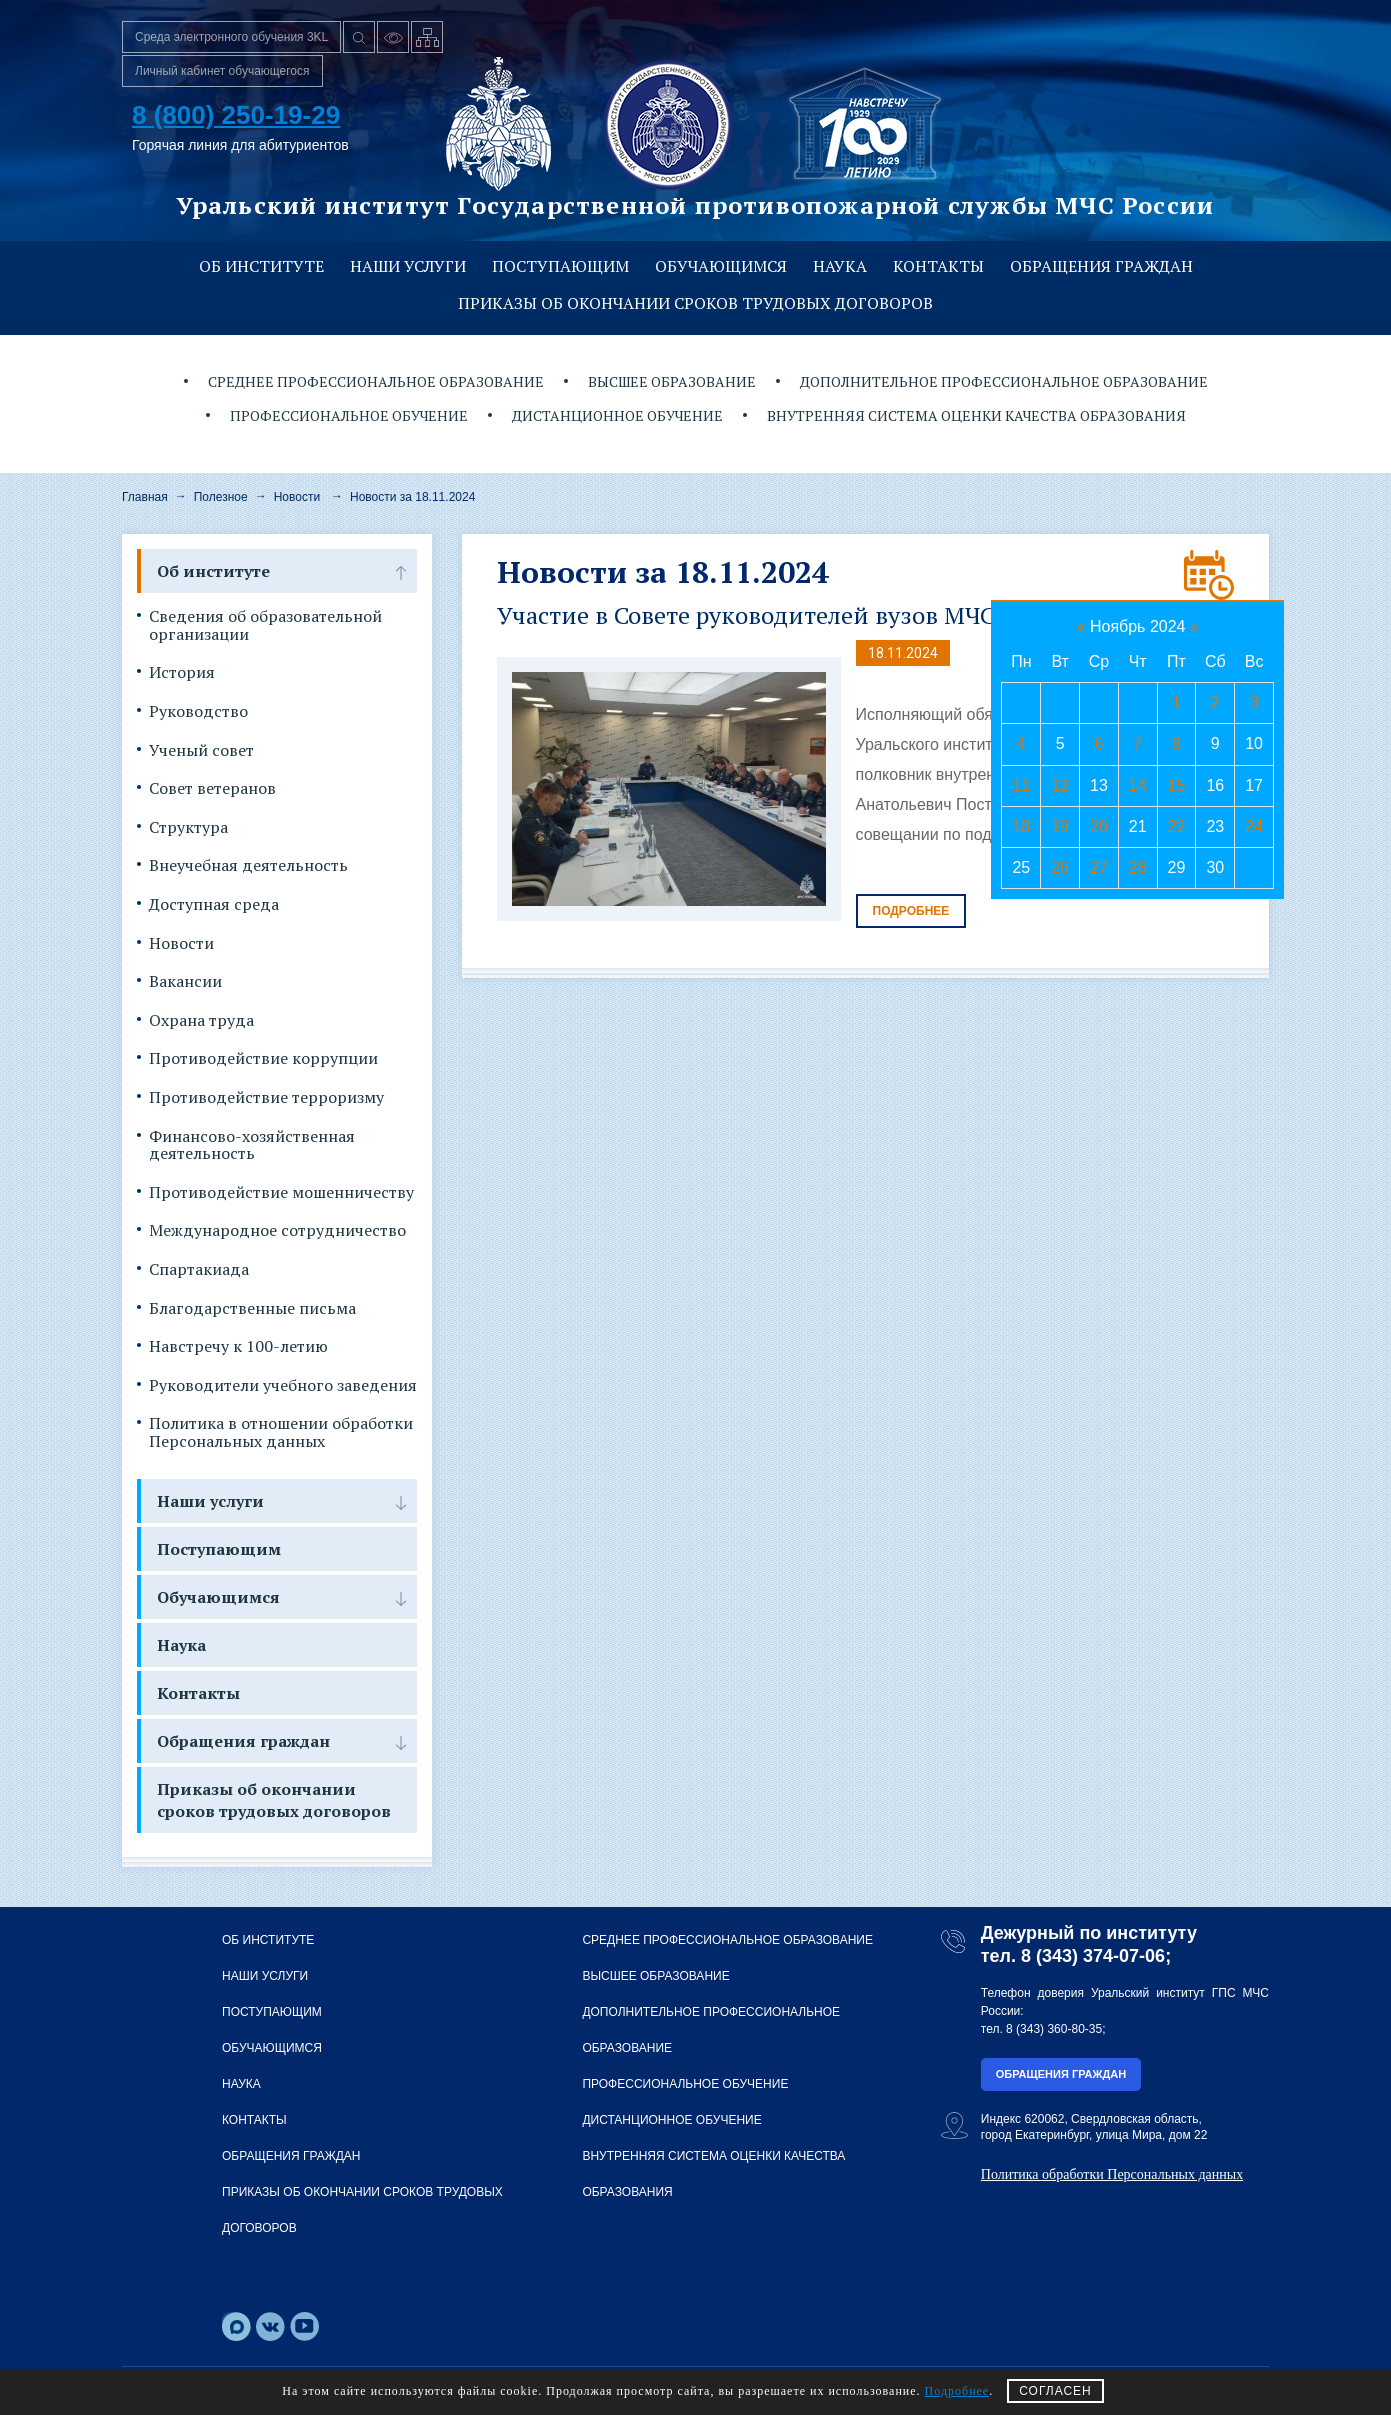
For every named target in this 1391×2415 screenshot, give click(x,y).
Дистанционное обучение (617, 415)
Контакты (938, 266)
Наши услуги (408, 266)
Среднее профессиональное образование (376, 381)
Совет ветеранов (212, 789)
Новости (297, 497)
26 (1060, 867)
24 (1254, 826)
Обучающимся (721, 266)
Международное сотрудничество (277, 1231)
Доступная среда (214, 905)
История (182, 673)
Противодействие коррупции (263, 1059)
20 (1099, 826)
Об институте (261, 266)
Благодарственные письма (252, 1309)
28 (1138, 867)
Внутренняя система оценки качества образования (976, 415)
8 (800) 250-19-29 (236, 115)
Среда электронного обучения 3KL (231, 37)
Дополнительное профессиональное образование (1004, 381)
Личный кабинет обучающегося (222, 71)
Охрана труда (201, 1021)
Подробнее (911, 911)
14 (1138, 785)
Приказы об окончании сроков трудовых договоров (695, 303)
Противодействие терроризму (266, 1098)
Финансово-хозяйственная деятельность (252, 1145)
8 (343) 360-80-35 (1054, 2029)
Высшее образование (672, 381)
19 (1060, 826)
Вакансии (185, 982)
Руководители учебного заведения (283, 1386)
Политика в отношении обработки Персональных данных (281, 1432)
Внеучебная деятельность (248, 866)
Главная (145, 497)
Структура (188, 828)
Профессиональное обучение (349, 415)
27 (1099, 867)
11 (1021, 785)
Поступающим (560, 266)
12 (1060, 785)
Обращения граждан (1101, 266)
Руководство (198, 712)
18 (1021, 826)
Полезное (221, 497)
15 (1177, 785)
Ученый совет (201, 751)
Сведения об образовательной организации (265, 625)
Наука (840, 266)
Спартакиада (199, 1270)
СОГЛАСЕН (1055, 2391)
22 (1177, 826)
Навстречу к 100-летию (238, 1347)
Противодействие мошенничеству (281, 1193)
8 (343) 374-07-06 (1093, 1956)
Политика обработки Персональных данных (1112, 2174)
